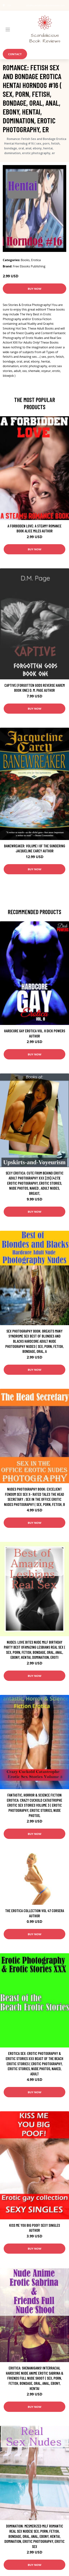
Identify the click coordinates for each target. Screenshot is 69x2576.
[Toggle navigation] (8, 29)
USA (9, 5)
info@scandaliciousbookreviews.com (45, 5)
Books (25, 260)
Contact (15, 54)
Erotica (36, 260)
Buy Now (34, 288)
